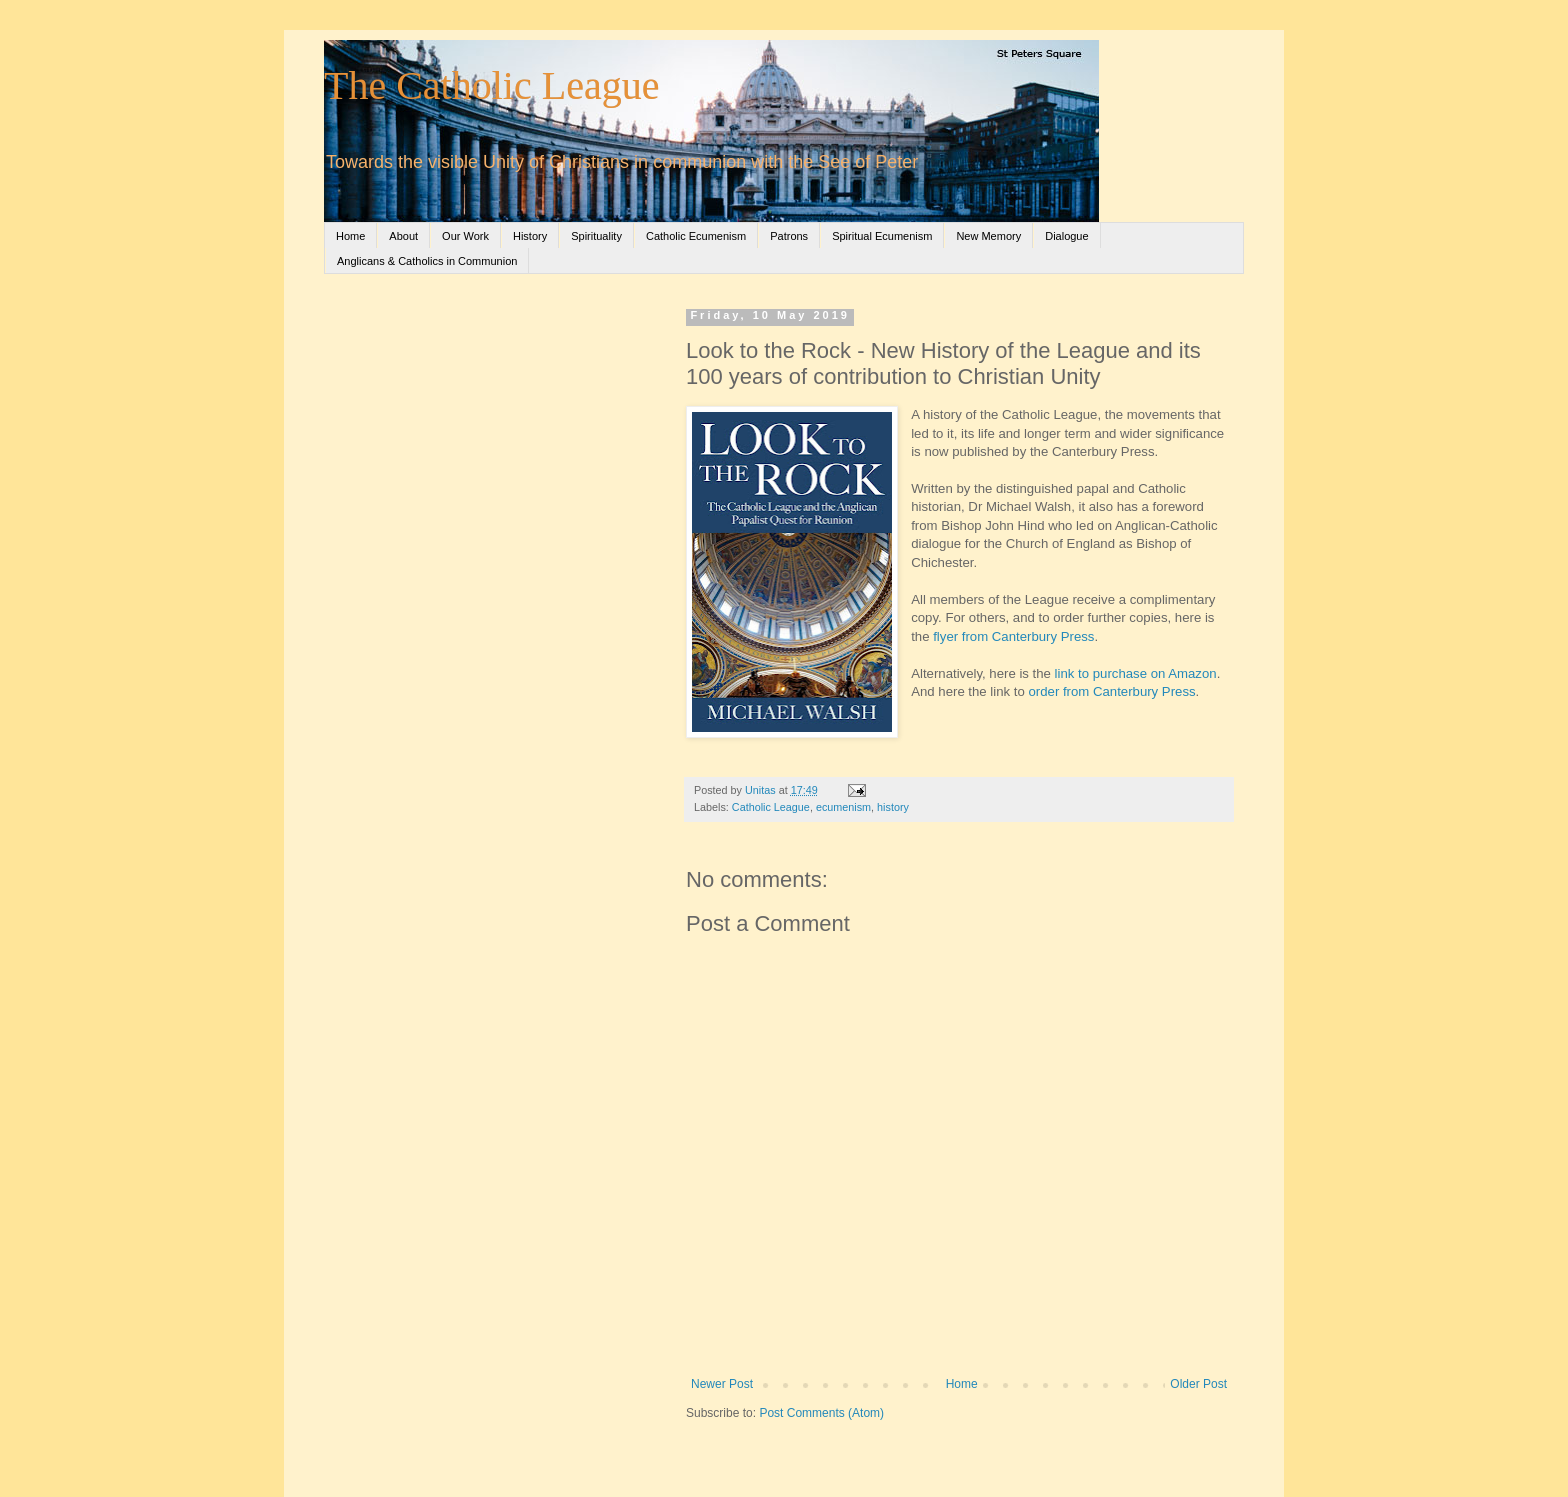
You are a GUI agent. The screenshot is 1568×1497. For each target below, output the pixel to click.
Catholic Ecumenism (696, 236)
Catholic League (771, 807)
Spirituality (596, 236)
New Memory (988, 236)
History (530, 236)
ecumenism (843, 807)
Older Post (1198, 1384)
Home (350, 236)
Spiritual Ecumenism (882, 236)
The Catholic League (491, 85)
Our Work (465, 236)
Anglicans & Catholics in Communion (427, 261)
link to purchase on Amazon (1136, 673)
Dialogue (1066, 236)
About (403, 236)
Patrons (789, 236)
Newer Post (722, 1384)
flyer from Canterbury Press (1013, 636)
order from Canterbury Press (1111, 691)
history (893, 807)
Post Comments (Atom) (821, 1413)
